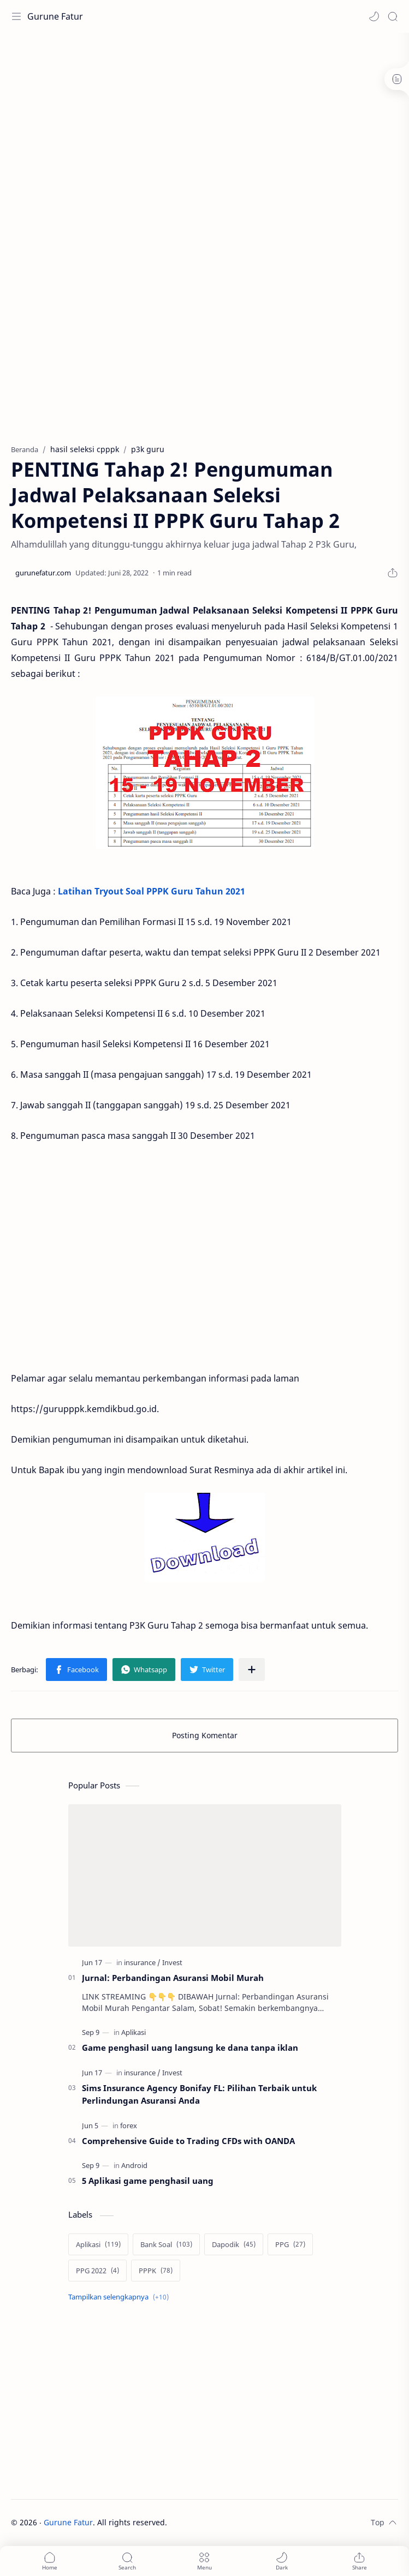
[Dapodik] (233, 2244)
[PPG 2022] (97, 2270)
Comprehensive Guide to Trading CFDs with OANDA (188, 2140)
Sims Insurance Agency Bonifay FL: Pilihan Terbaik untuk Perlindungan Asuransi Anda (199, 2094)
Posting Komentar (205, 1735)
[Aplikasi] (133, 2032)
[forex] (128, 2125)
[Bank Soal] (166, 2244)
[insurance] (142, 1962)
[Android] (134, 2165)
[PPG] (290, 2244)
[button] (374, 16)
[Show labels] (120, 2297)
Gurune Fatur (55, 16)
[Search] (392, 16)
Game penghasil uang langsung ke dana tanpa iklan (190, 2047)
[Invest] (172, 1962)
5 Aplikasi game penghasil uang (148, 2180)
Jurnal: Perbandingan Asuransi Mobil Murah (173, 1977)
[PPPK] (155, 2270)
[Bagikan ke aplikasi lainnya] (252, 1669)
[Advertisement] (209, 68)
